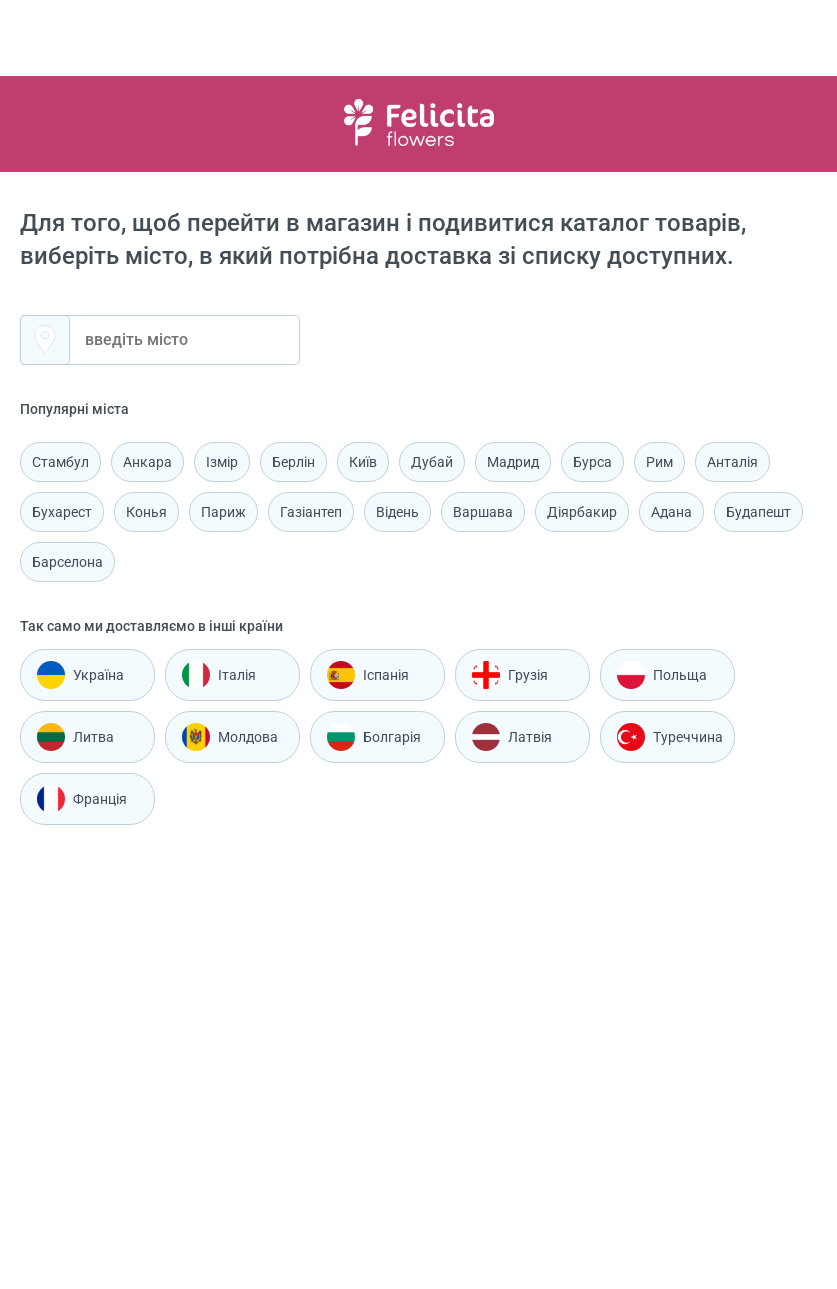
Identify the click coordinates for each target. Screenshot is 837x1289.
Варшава (483, 512)
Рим (659, 462)
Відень (397, 512)
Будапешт (758, 512)
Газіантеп (311, 512)
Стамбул (60, 462)
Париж (223, 512)
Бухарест (62, 512)
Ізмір (222, 462)
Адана (671, 512)
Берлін (293, 462)
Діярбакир (582, 512)
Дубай (432, 462)
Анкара (147, 462)
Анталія (732, 462)
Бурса (592, 462)
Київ (363, 462)
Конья (146, 512)
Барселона (67, 562)
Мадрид (513, 462)
